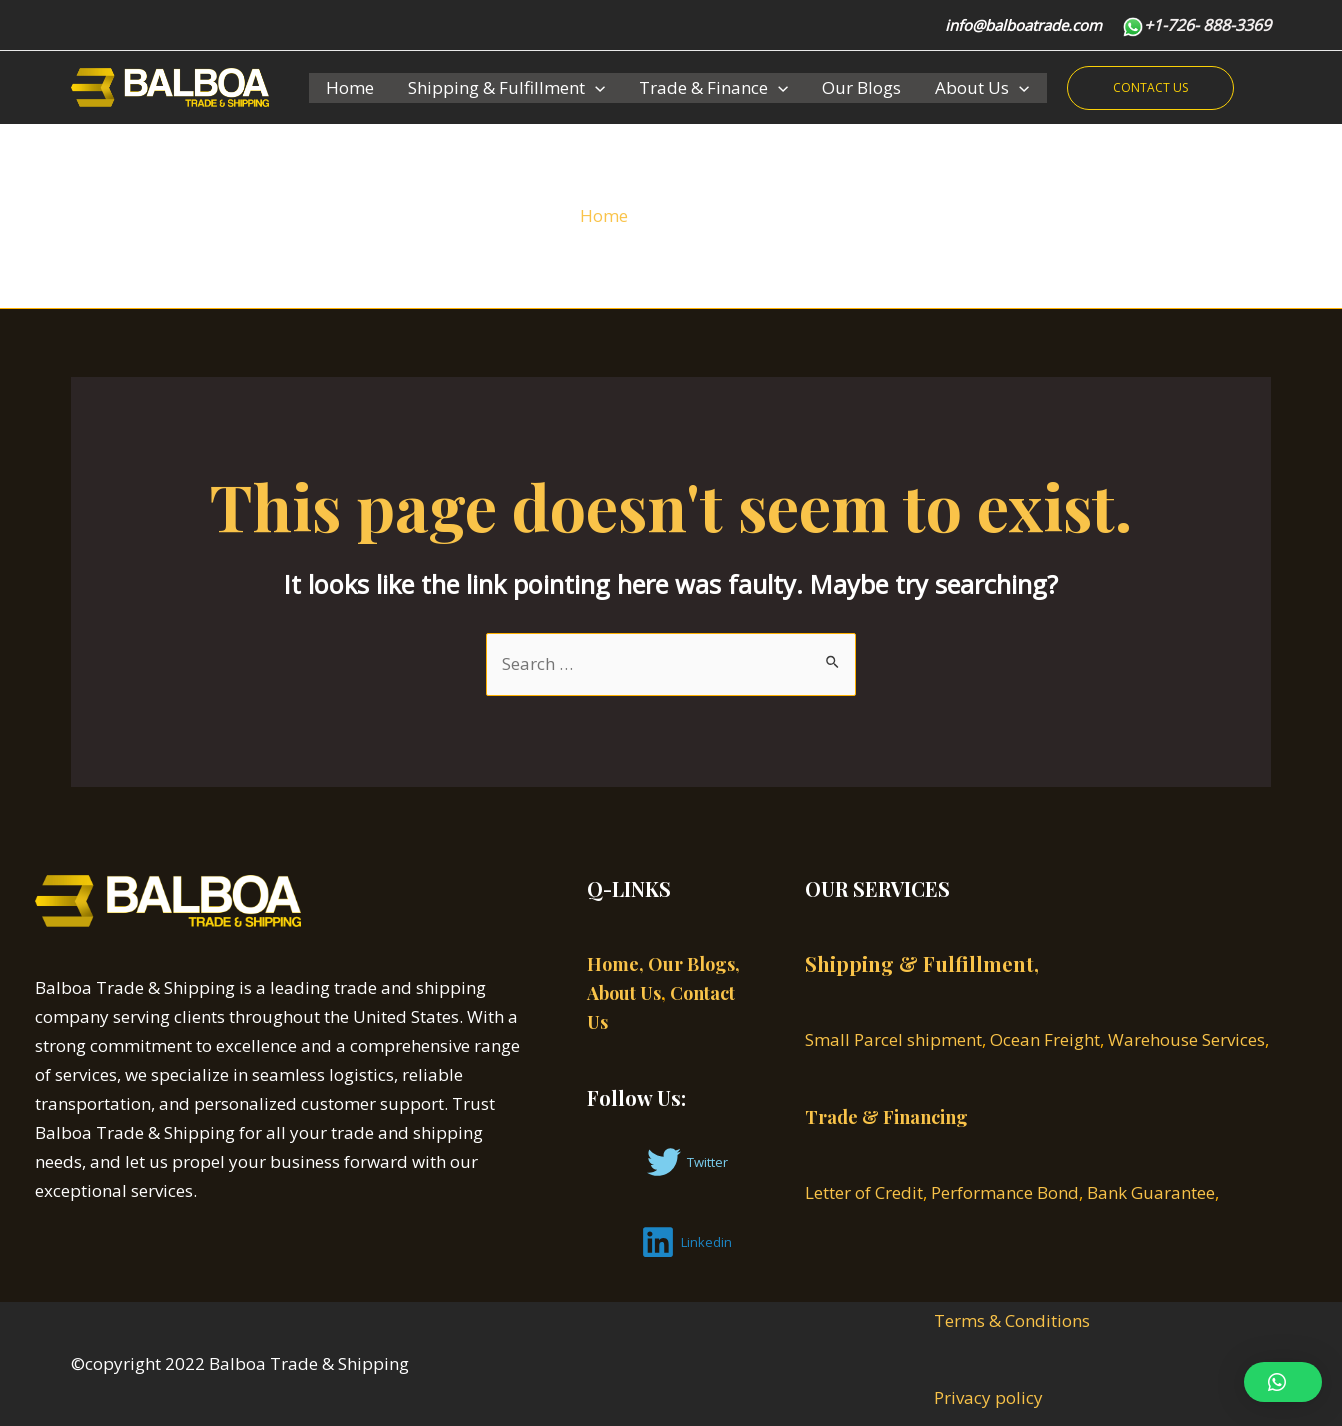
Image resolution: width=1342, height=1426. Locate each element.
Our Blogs (861, 87)
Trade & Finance (713, 88)
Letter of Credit (864, 1192)
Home (350, 87)
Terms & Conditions (1012, 1320)
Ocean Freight (1045, 1039)
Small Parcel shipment (893, 1039)
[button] (1283, 1382)
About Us (982, 88)
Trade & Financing (886, 1117)
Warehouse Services (1186, 1039)
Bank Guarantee (1151, 1192)
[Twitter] (687, 1162)
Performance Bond (1005, 1192)
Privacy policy (988, 1397)
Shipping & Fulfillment (506, 88)
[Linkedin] (686, 1242)
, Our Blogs (687, 964)
